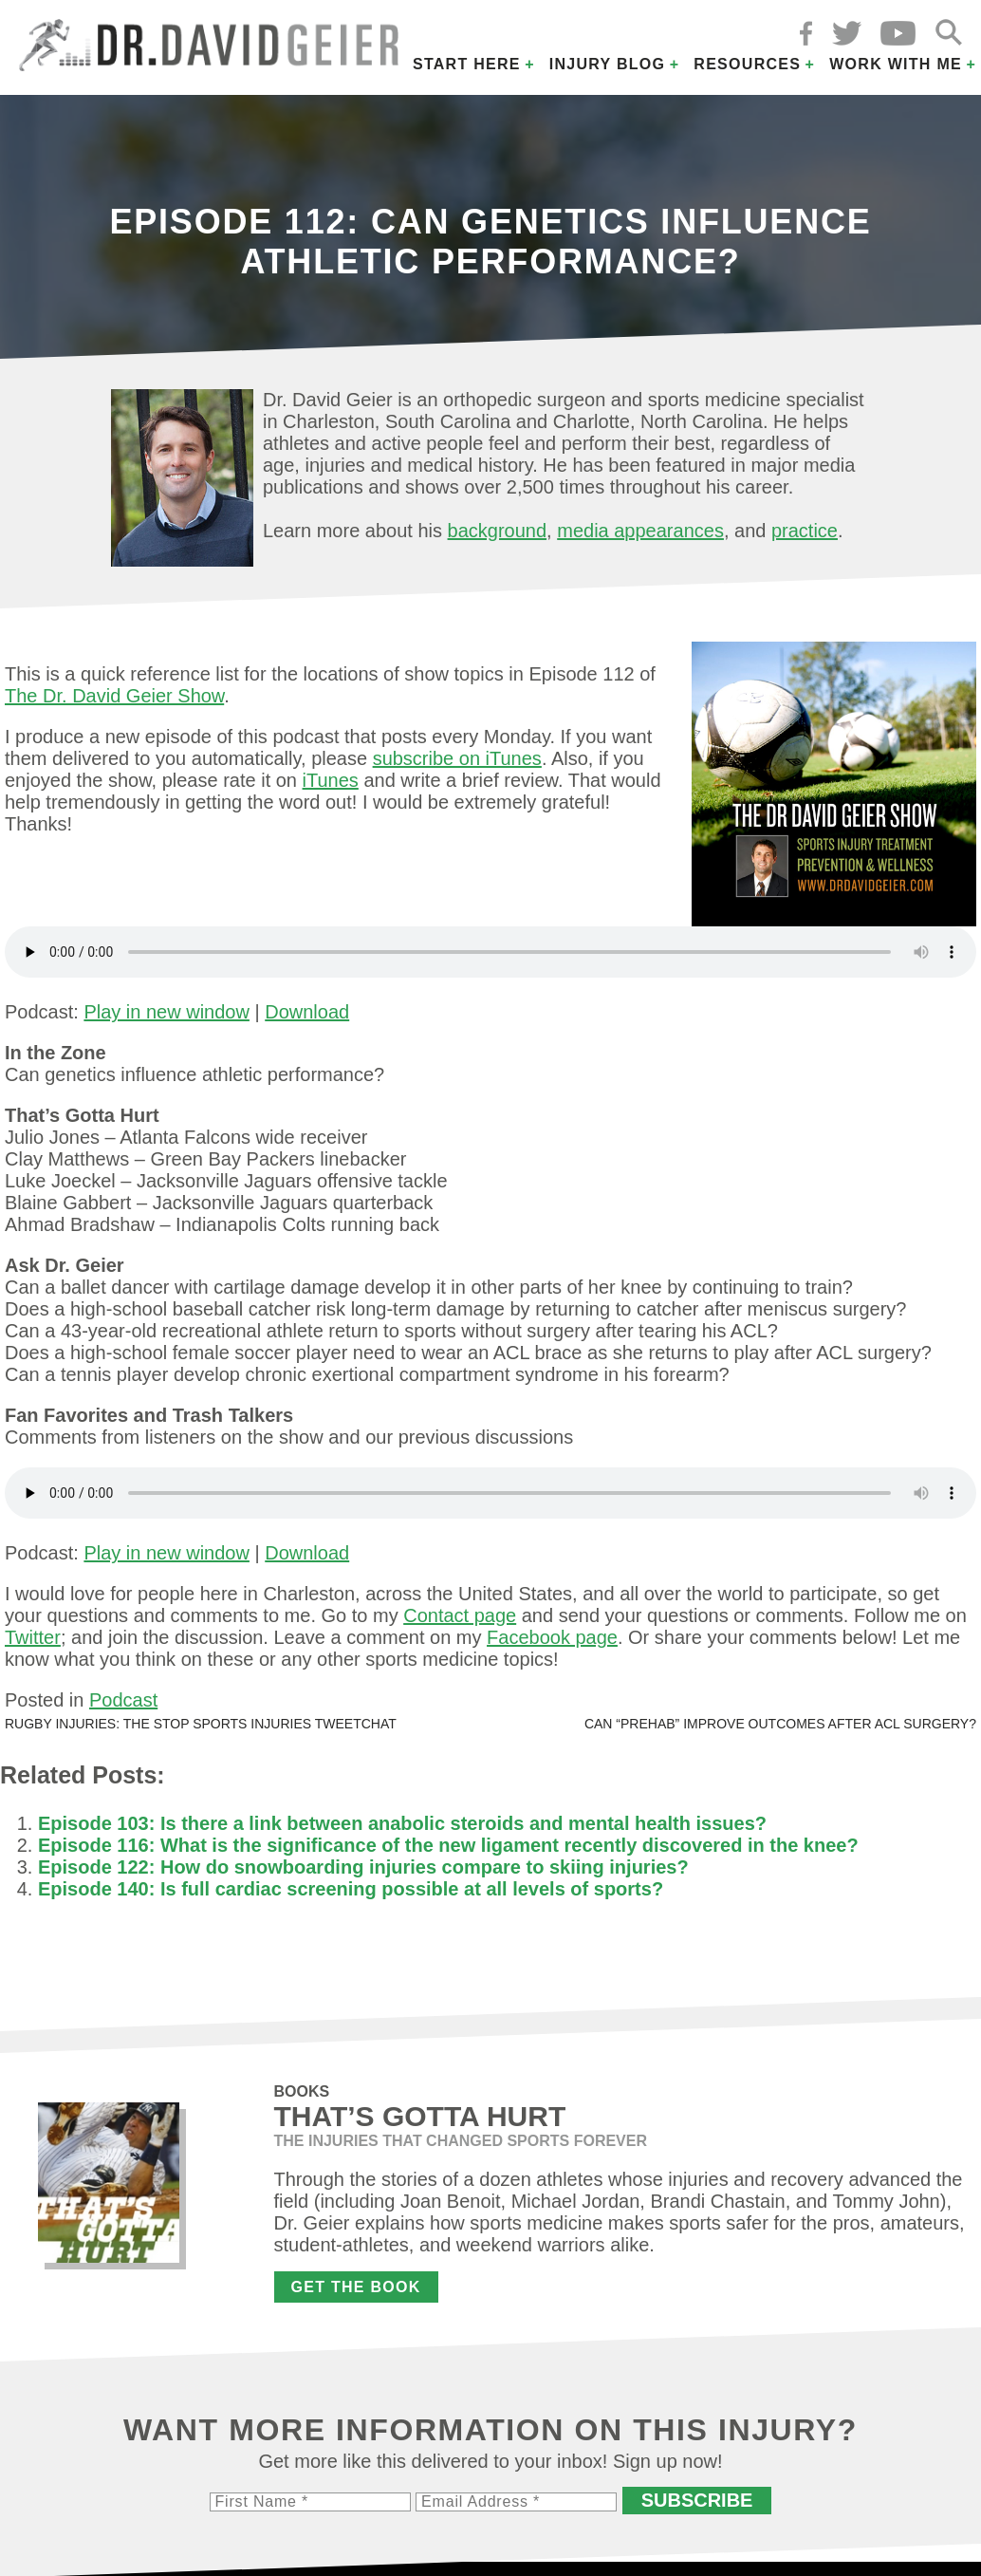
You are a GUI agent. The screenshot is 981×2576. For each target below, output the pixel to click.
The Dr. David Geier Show (114, 695)
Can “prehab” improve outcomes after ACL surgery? (780, 1723)
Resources (747, 64)
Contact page (459, 1615)
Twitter (33, 1637)
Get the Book (356, 2287)
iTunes (331, 780)
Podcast (123, 1699)
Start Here (467, 64)
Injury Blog (607, 64)
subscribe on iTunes (457, 758)
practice (804, 530)
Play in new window (166, 1011)
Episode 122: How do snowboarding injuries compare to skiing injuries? (363, 1867)
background (497, 530)
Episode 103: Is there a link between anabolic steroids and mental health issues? (402, 1823)
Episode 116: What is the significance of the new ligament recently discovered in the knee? (448, 1845)
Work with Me (895, 64)
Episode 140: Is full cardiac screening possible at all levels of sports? (350, 1888)
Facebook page (552, 1637)
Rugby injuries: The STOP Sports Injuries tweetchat (201, 1723)
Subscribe (697, 2500)
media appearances (640, 530)
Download (307, 1011)
